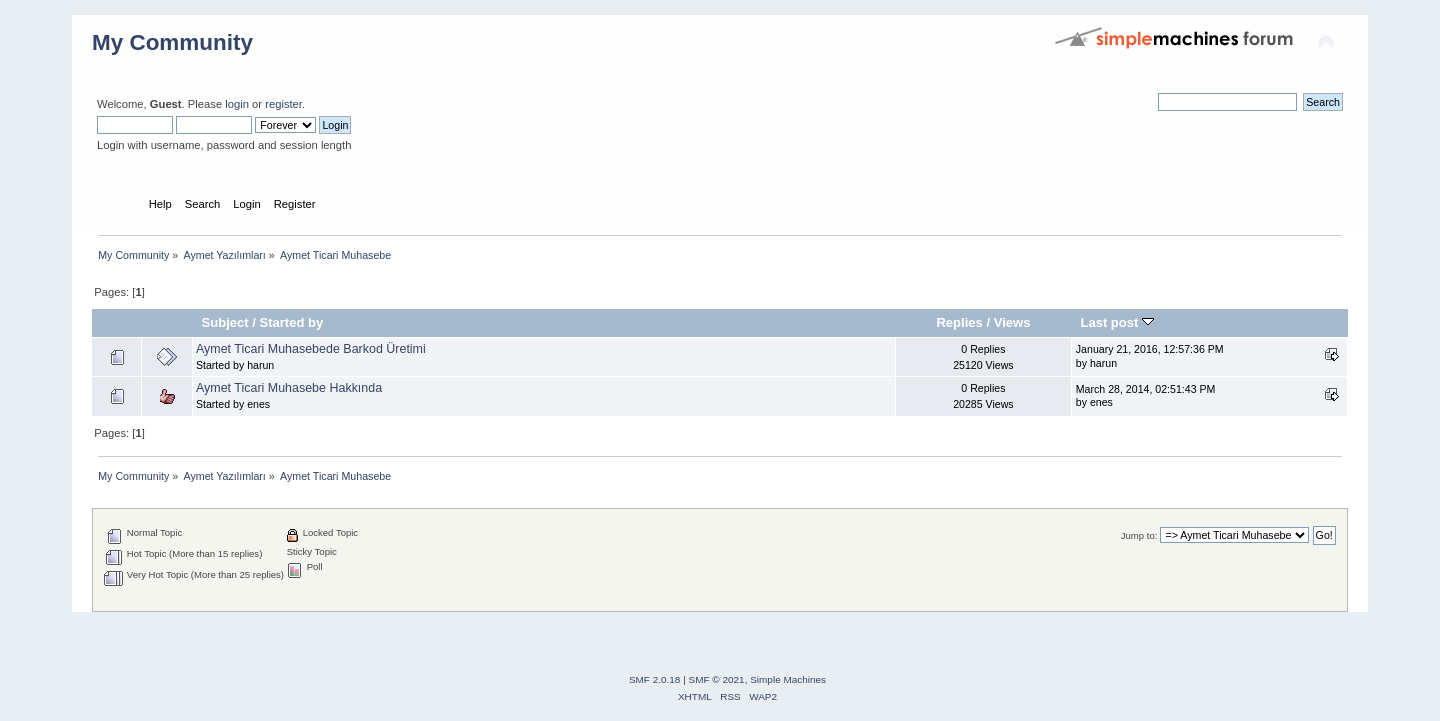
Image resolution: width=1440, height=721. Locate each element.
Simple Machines (788, 679)
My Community (172, 42)
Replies (959, 322)
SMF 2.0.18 (655, 679)
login (237, 104)
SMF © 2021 (717, 679)
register (283, 104)
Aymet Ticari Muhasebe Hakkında (289, 388)
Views (1012, 322)
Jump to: (1139, 535)
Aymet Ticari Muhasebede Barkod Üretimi (311, 349)
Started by (292, 322)
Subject (225, 322)
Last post (1117, 322)
